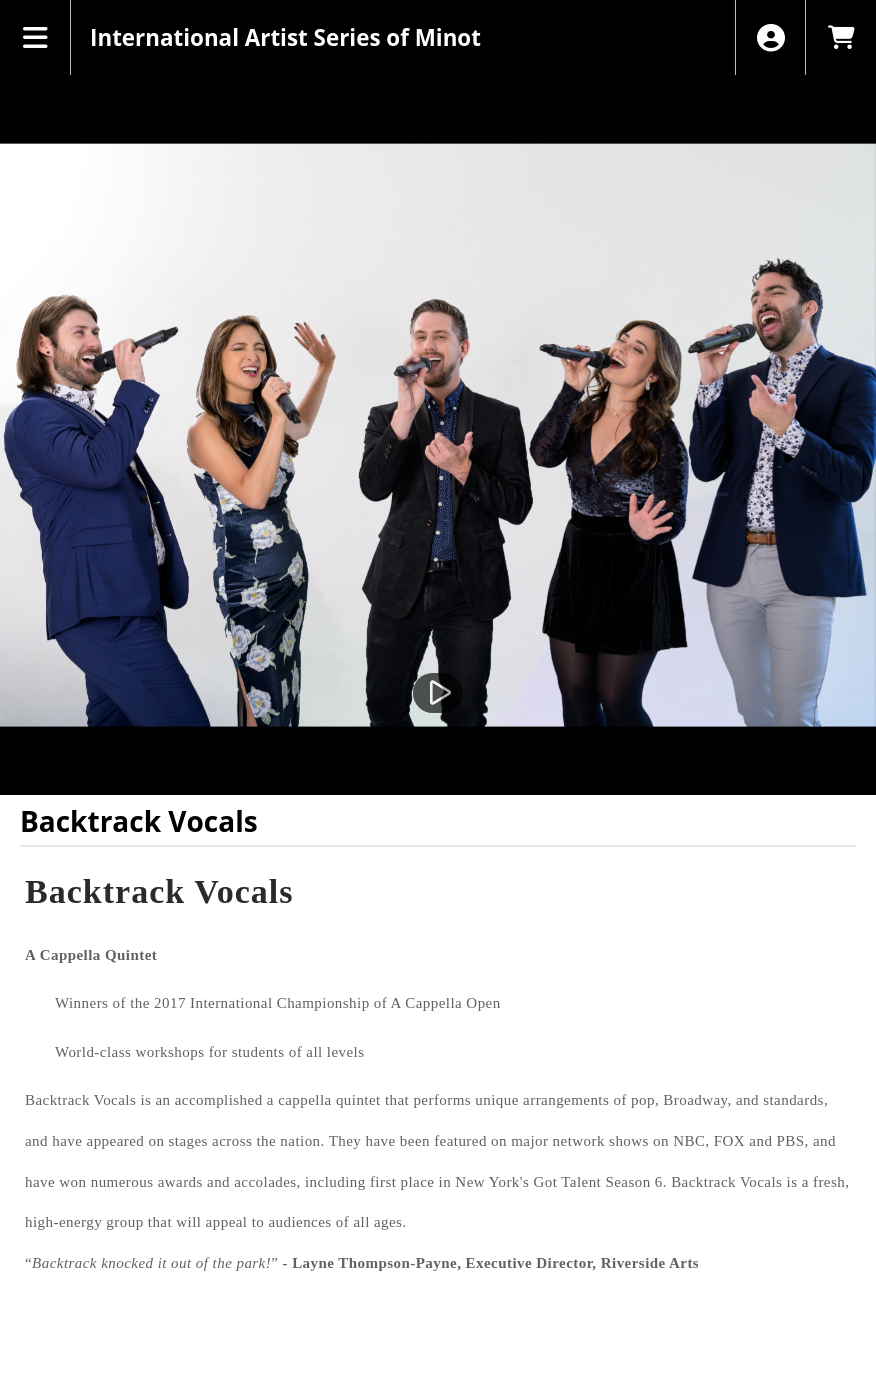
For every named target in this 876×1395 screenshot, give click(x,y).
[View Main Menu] (35, 37)
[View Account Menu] (770, 37)
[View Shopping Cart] (840, 37)
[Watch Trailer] (438, 693)
